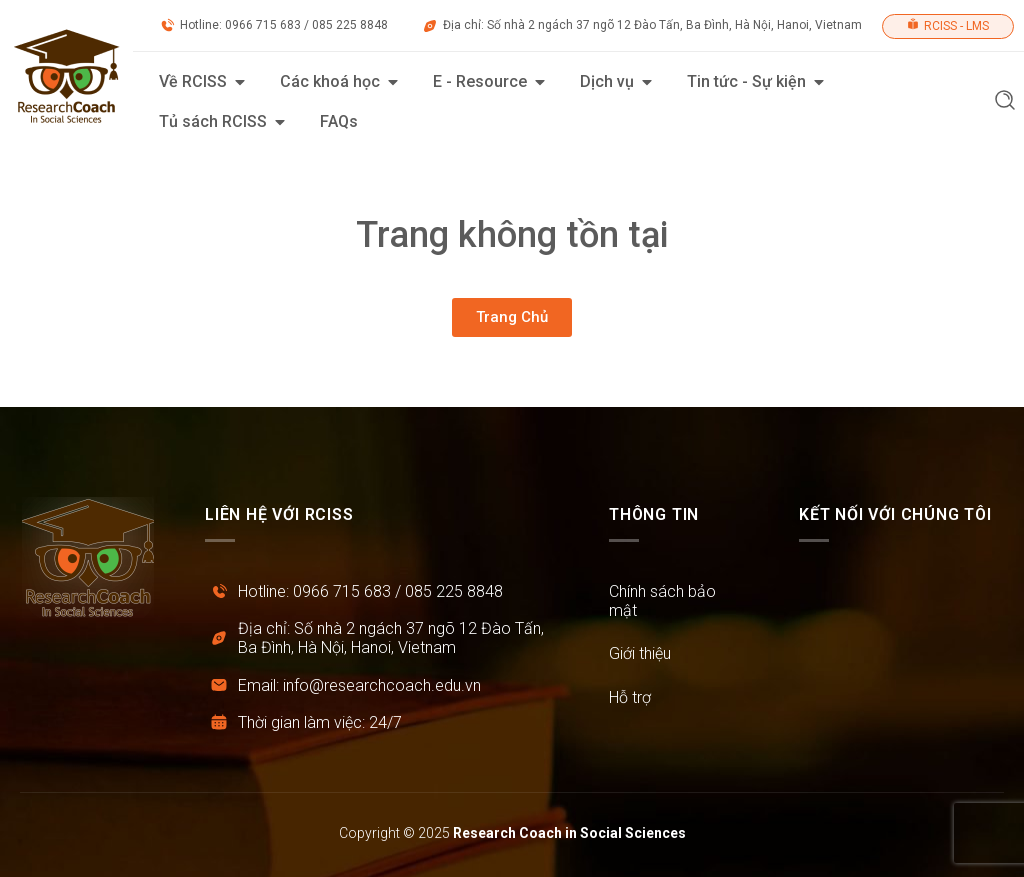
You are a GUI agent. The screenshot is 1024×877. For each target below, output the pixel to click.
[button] (1005, 102)
